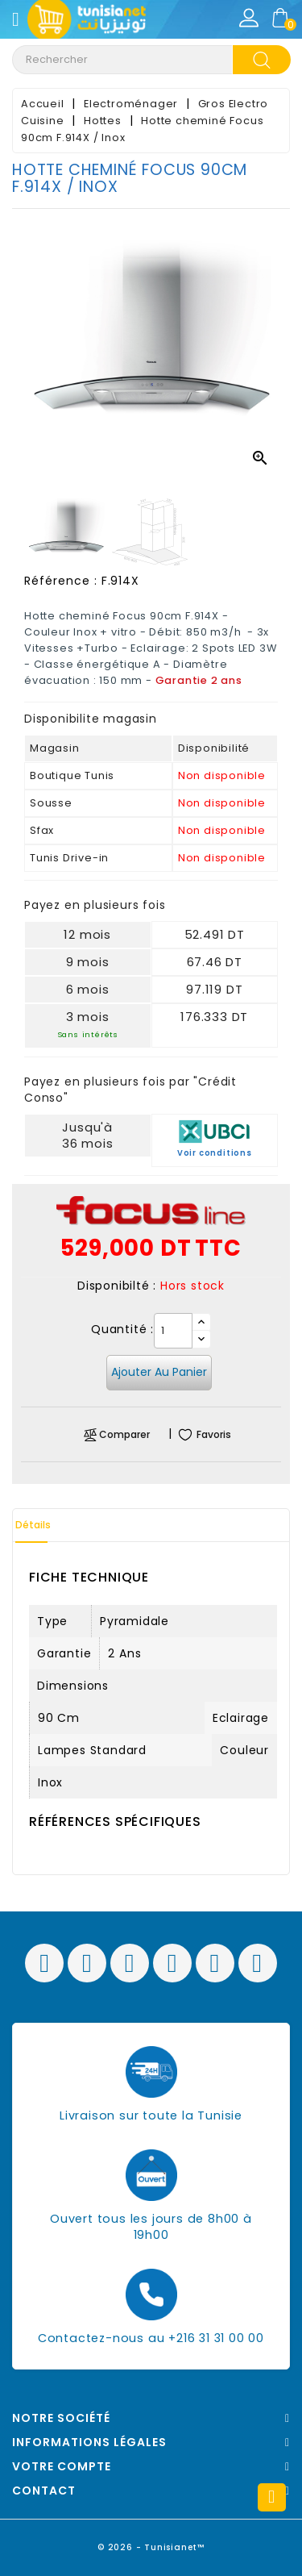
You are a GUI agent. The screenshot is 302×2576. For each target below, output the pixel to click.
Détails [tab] (33, 1525)
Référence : (60, 581)
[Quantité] (173, 1330)
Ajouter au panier (159, 1372)
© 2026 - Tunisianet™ (151, 2547)
